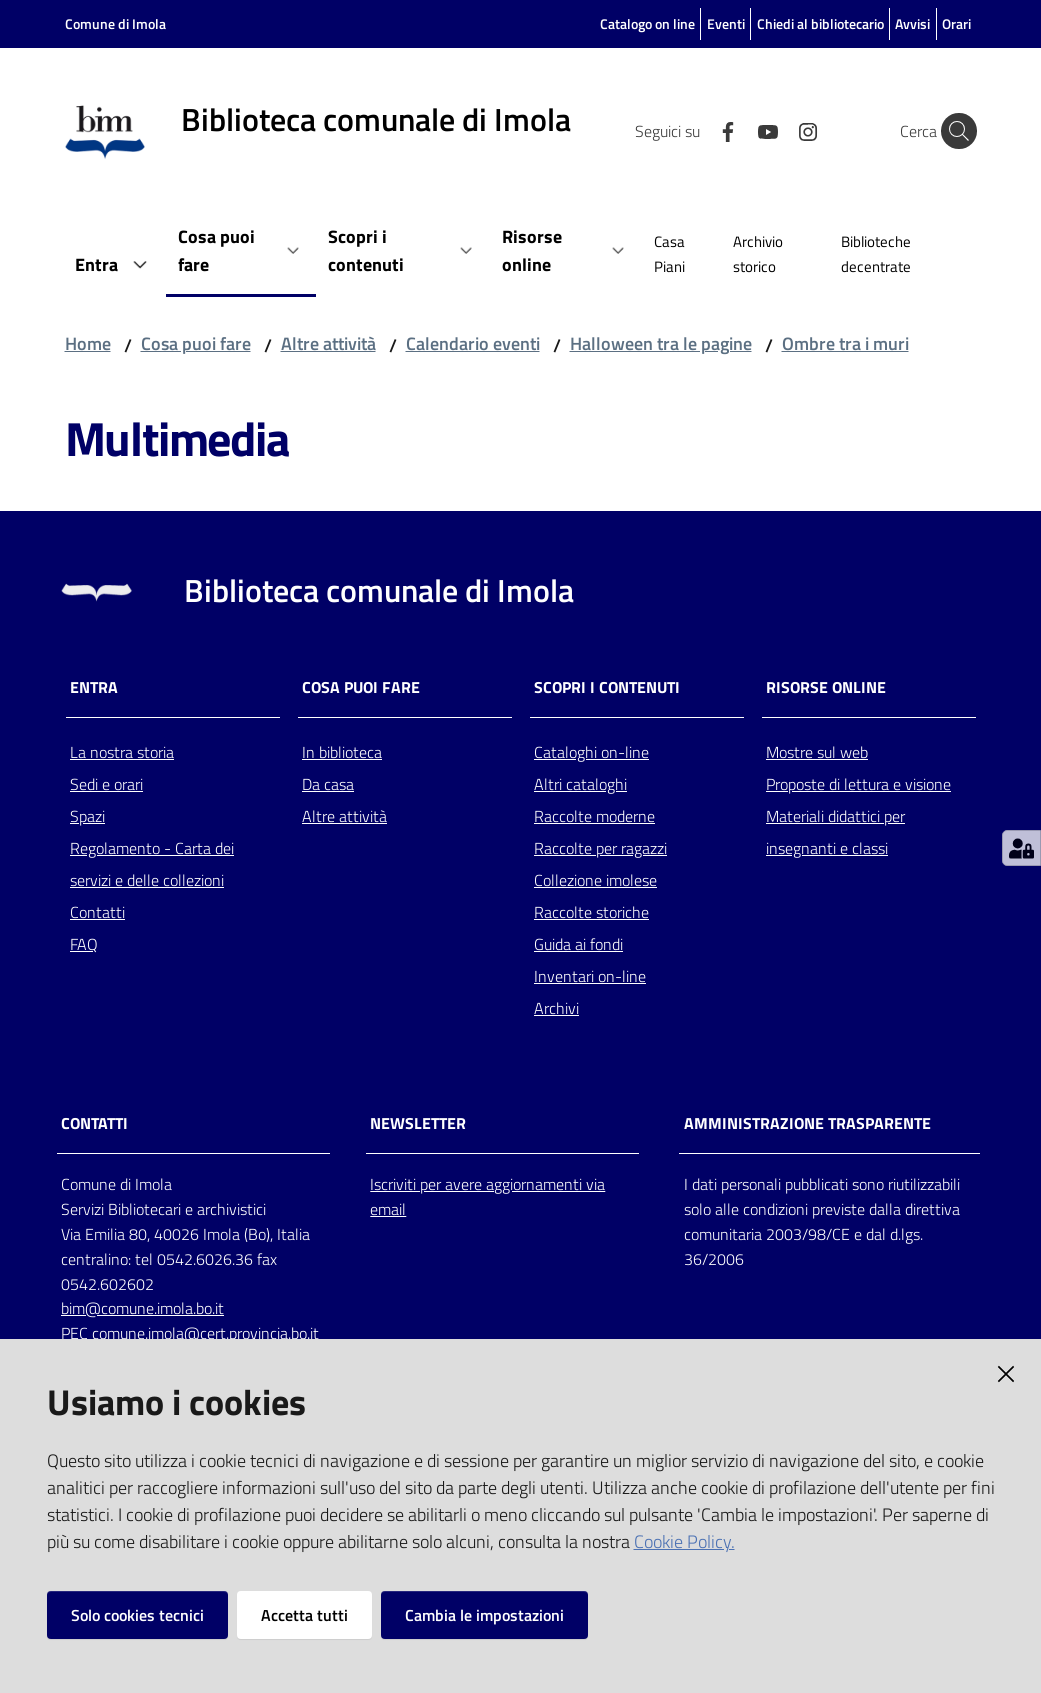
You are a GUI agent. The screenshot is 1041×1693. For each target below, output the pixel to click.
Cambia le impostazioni (484, 1615)
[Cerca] (953, 131)
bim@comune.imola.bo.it (142, 1308)
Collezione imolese (595, 880)
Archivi (556, 1008)
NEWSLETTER (418, 1123)
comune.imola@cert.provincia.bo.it (205, 1333)
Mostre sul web (817, 752)
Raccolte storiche (591, 912)
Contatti (97, 912)
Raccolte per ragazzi (600, 848)
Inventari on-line (590, 976)
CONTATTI (94, 1123)
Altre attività (328, 343)
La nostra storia (122, 752)
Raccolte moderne (594, 816)
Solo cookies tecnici (137, 1615)
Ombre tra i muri (845, 343)
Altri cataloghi (580, 784)
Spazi (87, 816)
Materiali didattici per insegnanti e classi (835, 832)
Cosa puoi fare (196, 343)
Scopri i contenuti (607, 687)
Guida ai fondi (578, 944)
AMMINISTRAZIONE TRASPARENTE (807, 1123)
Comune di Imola (115, 23)
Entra (94, 687)
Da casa (328, 784)
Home (88, 343)
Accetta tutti (304, 1615)
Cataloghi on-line (591, 752)
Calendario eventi (473, 343)
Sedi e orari (106, 784)
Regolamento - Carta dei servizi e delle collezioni (152, 864)
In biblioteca (342, 752)
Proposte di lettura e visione (858, 784)
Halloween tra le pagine (661, 343)
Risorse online (826, 687)
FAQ (84, 944)
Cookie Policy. (684, 1541)
